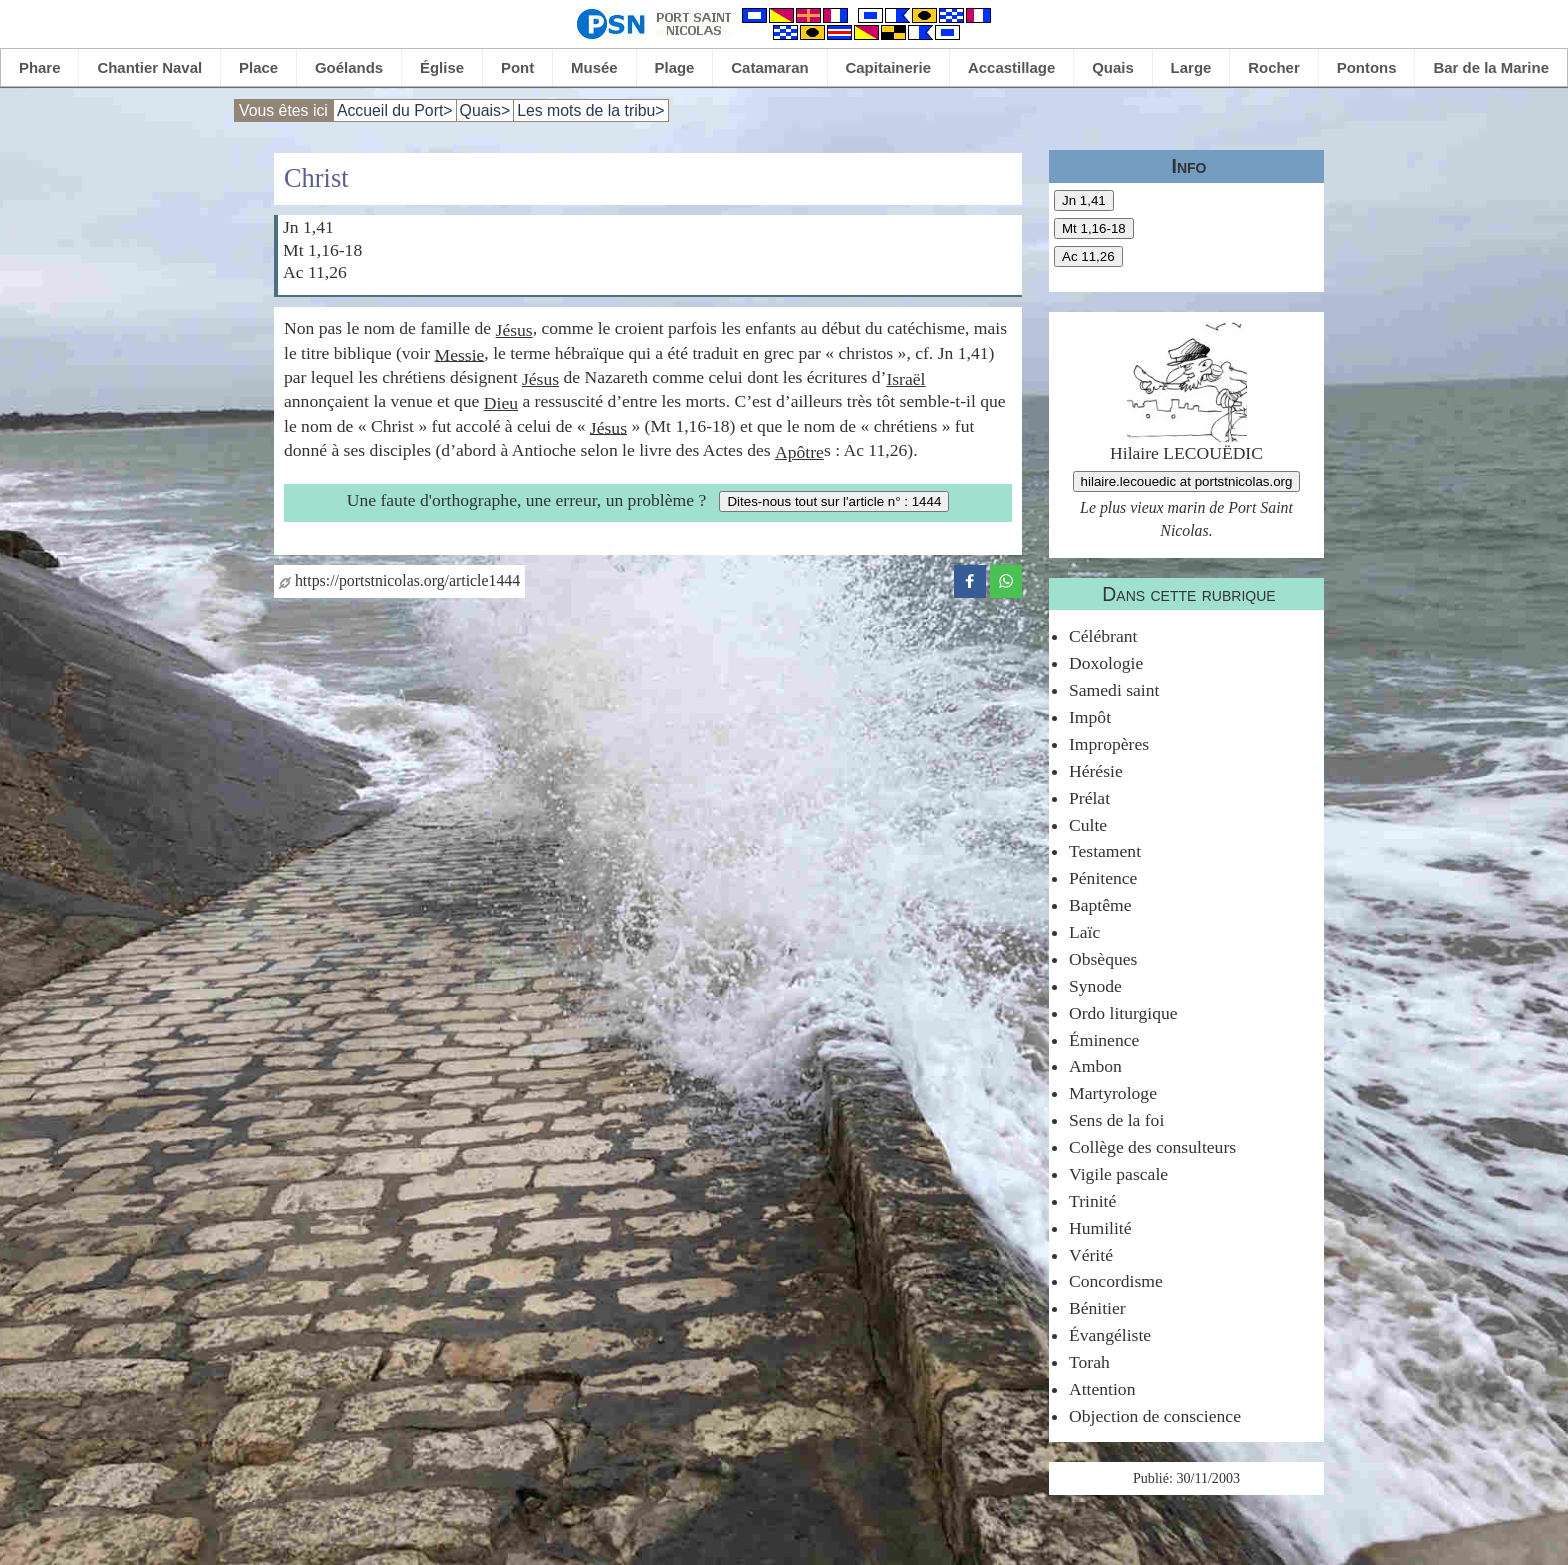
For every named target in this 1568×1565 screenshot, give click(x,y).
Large (1191, 67)
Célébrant (1103, 636)
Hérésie (1096, 771)
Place (258, 67)
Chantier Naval (149, 67)
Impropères (1109, 744)
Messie (459, 354)
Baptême (1100, 905)
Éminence (1104, 1040)
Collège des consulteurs (1152, 1147)
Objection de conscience (1155, 1416)
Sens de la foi (1116, 1120)
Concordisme (1116, 1281)
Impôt (1090, 717)
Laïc (1084, 932)
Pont (517, 67)
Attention (1102, 1389)
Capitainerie (889, 67)
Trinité (1092, 1201)
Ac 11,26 (1088, 256)
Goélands (349, 67)
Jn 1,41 (1084, 200)
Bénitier (1097, 1308)
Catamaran (769, 67)
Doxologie (1106, 663)
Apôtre (799, 452)
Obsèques (1103, 959)
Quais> (485, 110)
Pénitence (1103, 878)
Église (442, 67)
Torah (1089, 1362)
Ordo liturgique (1123, 1013)
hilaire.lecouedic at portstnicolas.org (1187, 481)
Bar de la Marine (1491, 67)
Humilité (1100, 1228)
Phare (40, 67)
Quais (1113, 67)
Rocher (1274, 67)
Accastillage (1011, 67)
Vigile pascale (1118, 1174)
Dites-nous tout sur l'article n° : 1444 (834, 501)
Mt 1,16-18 (1094, 228)
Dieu (501, 403)
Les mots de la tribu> (590, 110)
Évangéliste (1110, 1335)
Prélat (1089, 798)
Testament (1105, 851)
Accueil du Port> (395, 110)
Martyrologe (1113, 1093)
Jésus (514, 330)
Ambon (1095, 1066)
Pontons (1367, 67)
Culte (1088, 825)
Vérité (1091, 1255)
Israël (905, 379)
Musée (594, 67)
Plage (675, 67)
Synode (1095, 986)
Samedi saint (1114, 690)
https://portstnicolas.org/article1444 (399, 580)
